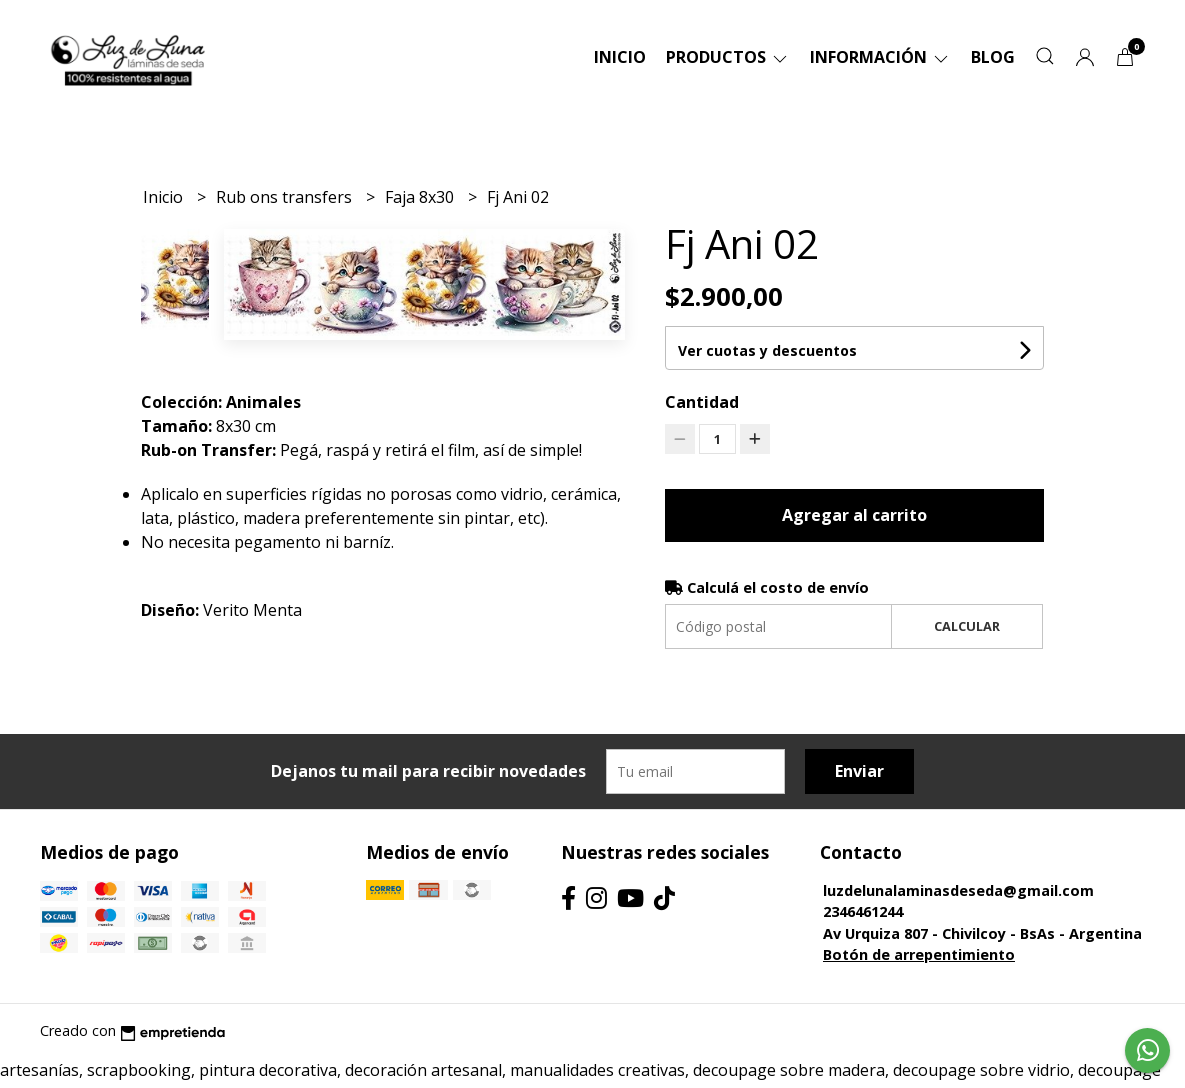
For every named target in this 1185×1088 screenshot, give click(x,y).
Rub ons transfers (286, 197)
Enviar (859, 771)
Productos (728, 57)
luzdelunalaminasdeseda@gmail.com (958, 890)
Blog (993, 57)
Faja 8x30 (421, 197)
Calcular (967, 626)
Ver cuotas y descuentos (767, 350)
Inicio (620, 57)
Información (880, 57)
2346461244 (863, 911)
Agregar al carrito (854, 515)
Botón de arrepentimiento (919, 954)
